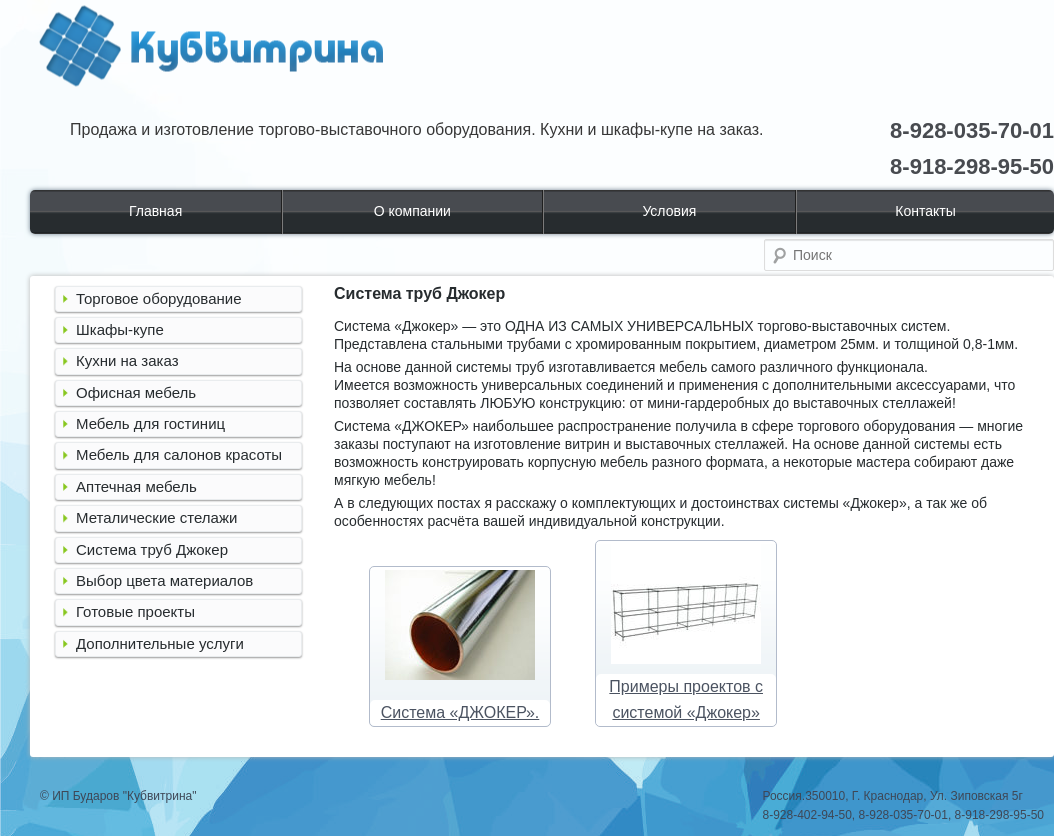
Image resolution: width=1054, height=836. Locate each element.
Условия (669, 211)
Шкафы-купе (120, 329)
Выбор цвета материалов (164, 580)
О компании (412, 211)
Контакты (925, 211)
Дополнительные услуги (160, 643)
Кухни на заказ (127, 360)
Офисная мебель (136, 392)
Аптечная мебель (136, 486)
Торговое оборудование (159, 298)
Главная (155, 211)
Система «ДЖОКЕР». (460, 712)
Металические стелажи (156, 517)
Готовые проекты (135, 611)
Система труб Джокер (152, 549)
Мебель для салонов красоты (179, 454)
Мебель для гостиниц (150, 423)
